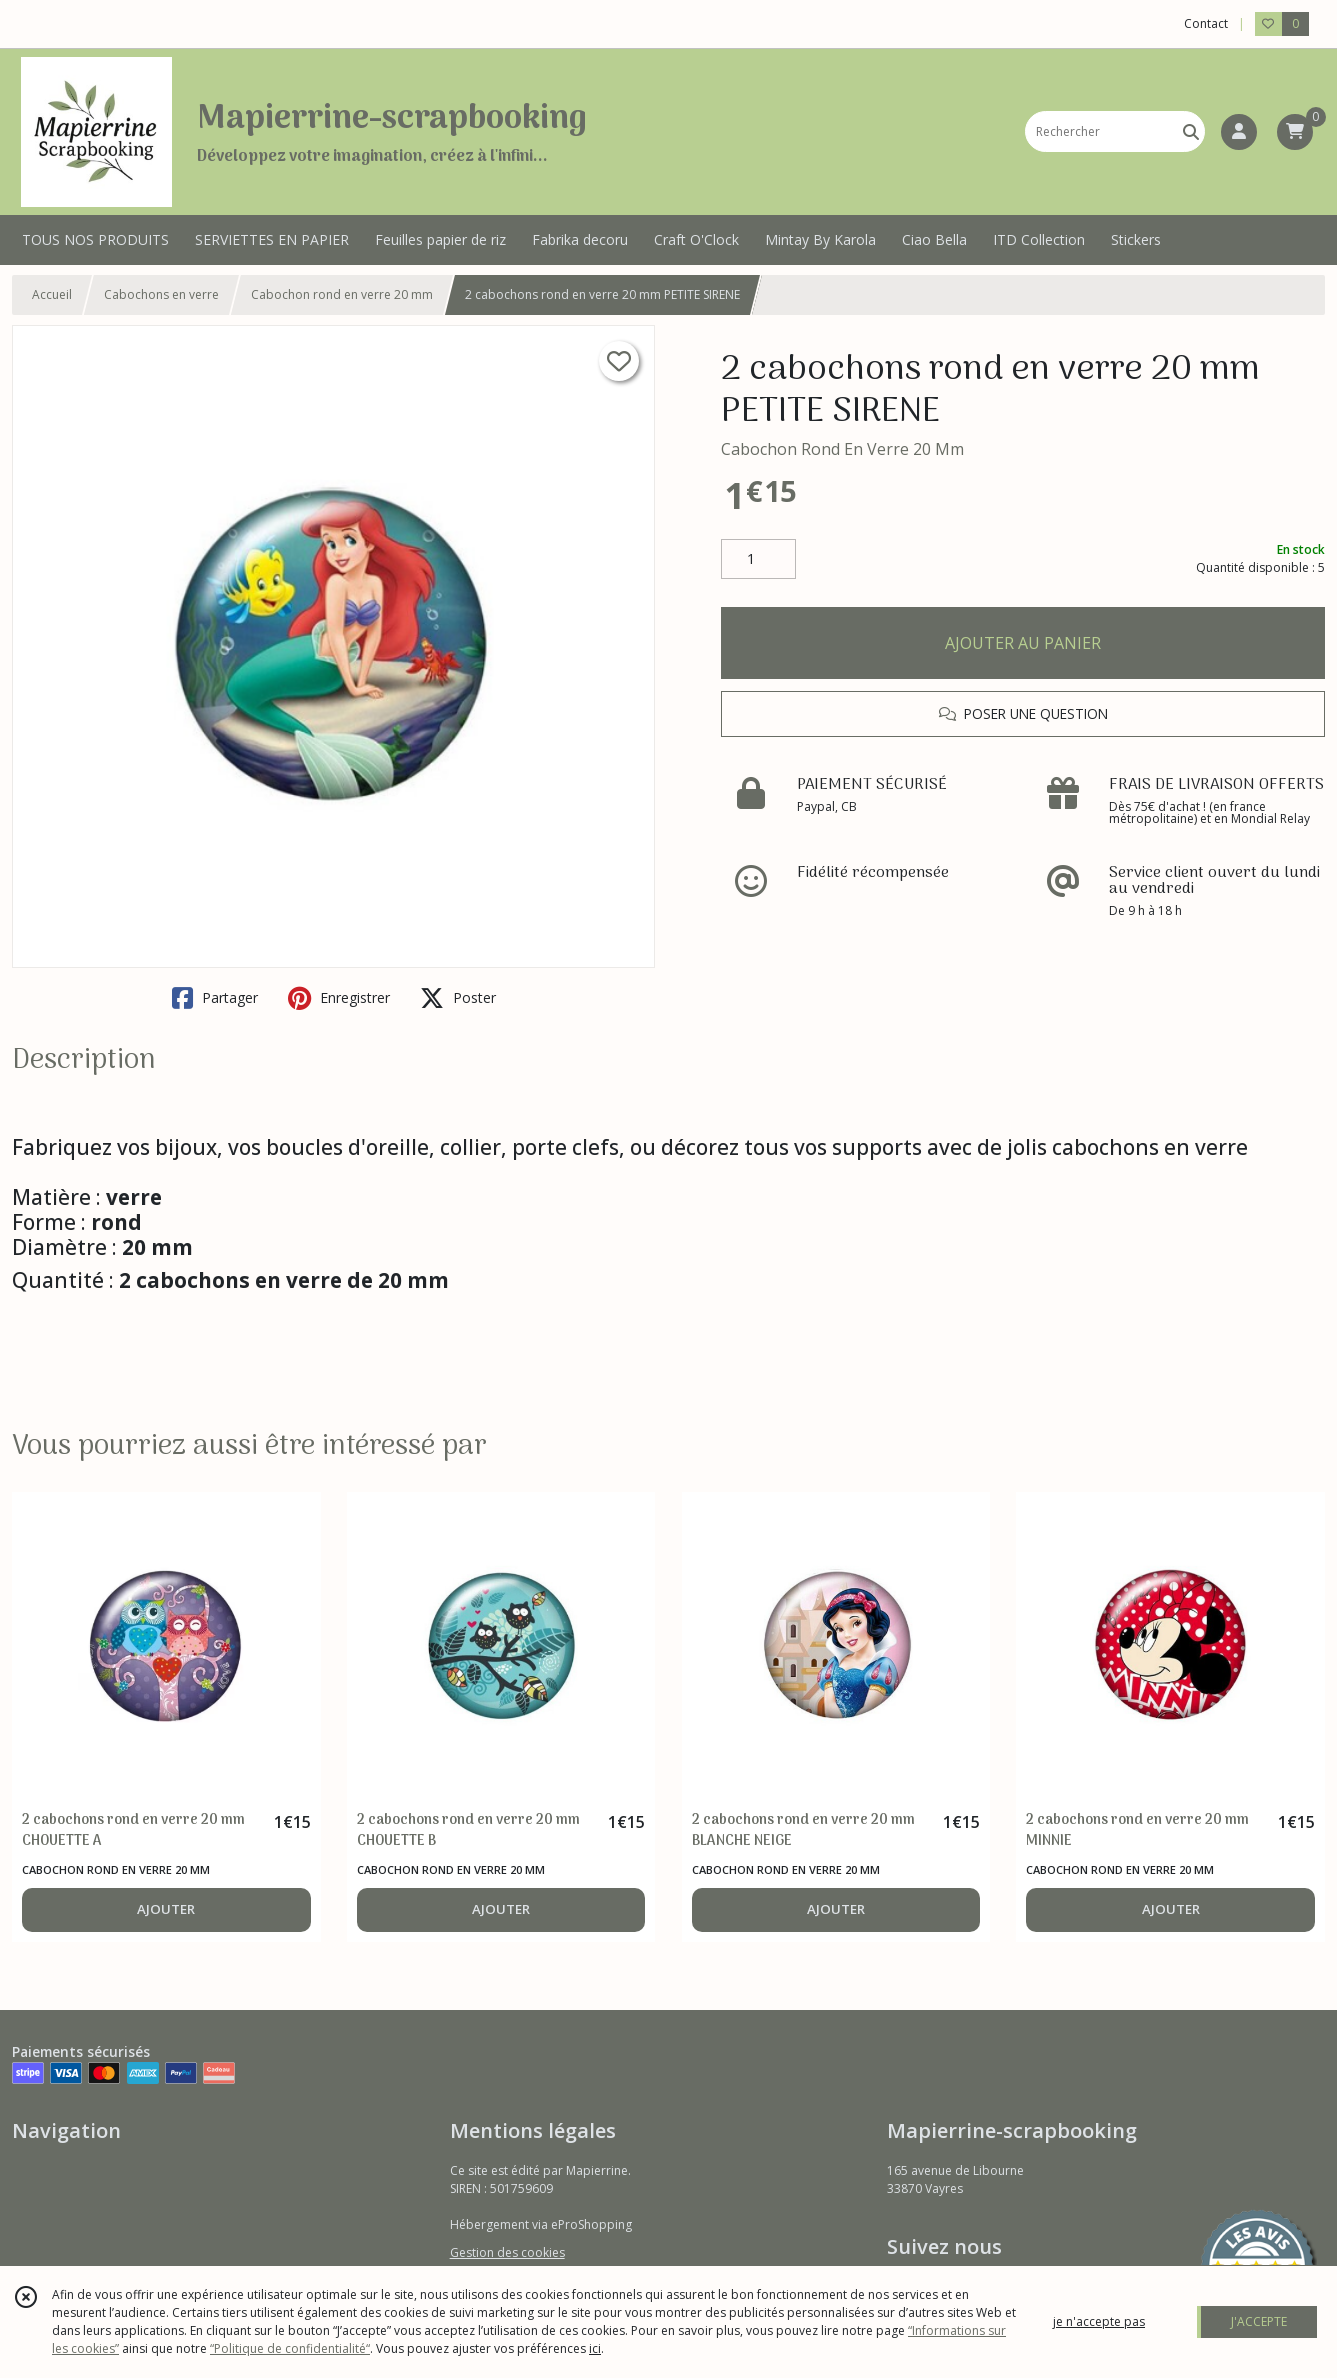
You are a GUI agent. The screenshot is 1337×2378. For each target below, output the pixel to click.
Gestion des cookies (507, 2252)
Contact (1206, 23)
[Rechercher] (1191, 131)
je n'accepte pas (1099, 2321)
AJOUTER (166, 1909)
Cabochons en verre (161, 294)
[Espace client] (1239, 132)
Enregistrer (339, 998)
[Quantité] (758, 559)
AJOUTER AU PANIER (1023, 643)
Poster (458, 998)
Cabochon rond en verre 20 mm (342, 294)
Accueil (52, 294)
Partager (215, 998)
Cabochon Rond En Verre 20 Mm (842, 449)
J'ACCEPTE (1259, 2321)
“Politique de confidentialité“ (290, 2348)
